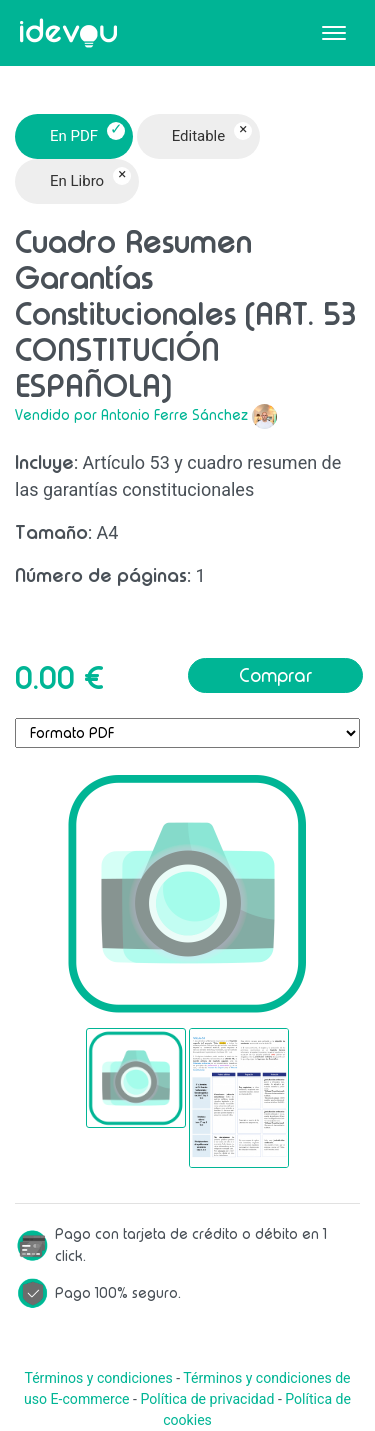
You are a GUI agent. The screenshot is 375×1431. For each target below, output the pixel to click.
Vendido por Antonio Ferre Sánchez (131, 415)
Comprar (275, 675)
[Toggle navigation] (334, 33)
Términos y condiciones (98, 1378)
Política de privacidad (207, 1399)
